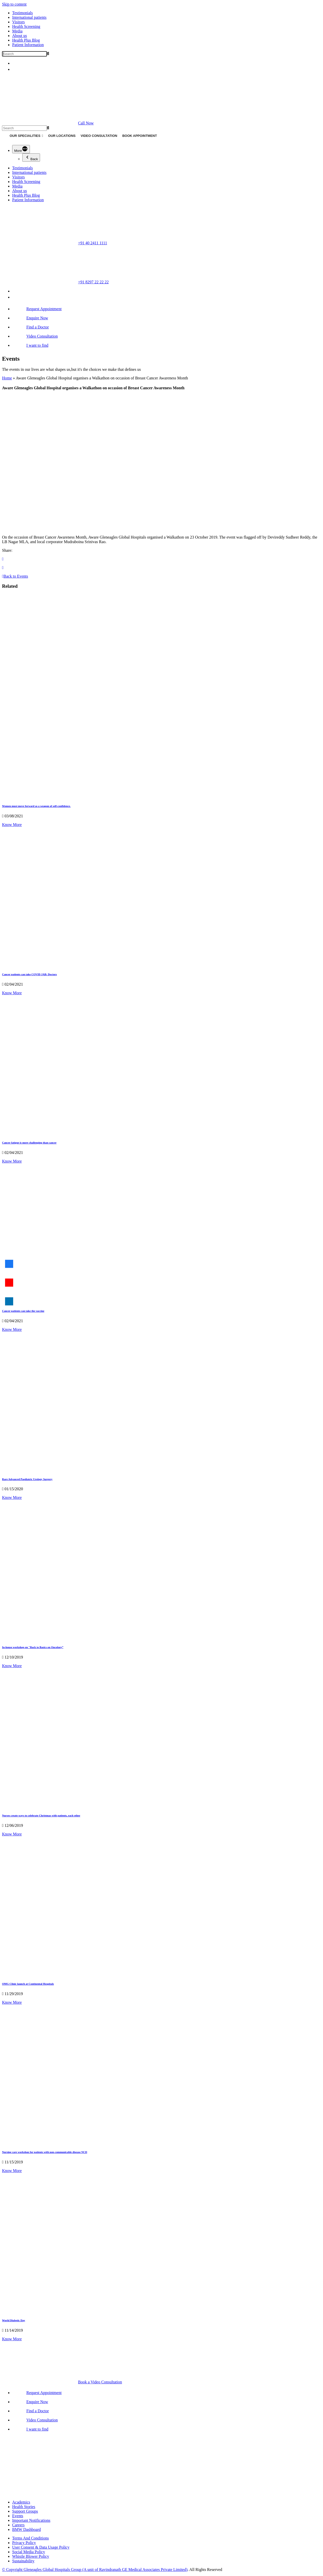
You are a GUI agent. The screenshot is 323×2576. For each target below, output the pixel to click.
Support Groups (25, 2511)
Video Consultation (99, 136)
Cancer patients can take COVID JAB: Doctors (29, 974)
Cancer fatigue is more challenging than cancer (29, 1142)
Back (31, 157)
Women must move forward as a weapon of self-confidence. (36, 805)
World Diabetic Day (13, 2320)
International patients (29, 17)
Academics (21, 2502)
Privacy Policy (24, 2543)
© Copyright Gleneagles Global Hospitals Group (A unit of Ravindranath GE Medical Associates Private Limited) (94, 2569)
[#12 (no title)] (4, 136)
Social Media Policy (28, 2552)
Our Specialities (26, 136)
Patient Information (28, 45)
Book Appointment (139, 136)
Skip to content (14, 4)
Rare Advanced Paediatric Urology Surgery (27, 1479)
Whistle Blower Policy (30, 2556)
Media (17, 31)
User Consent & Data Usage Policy (40, 2547)
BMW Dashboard (26, 2529)
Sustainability (23, 2561)
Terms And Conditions (30, 2538)
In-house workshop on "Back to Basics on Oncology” (32, 1647)
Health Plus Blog (26, 40)
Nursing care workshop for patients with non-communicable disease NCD (44, 2152)
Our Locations (61, 136)
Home (7, 378)
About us (19, 35)
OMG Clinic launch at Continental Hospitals (28, 1983)
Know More (12, 824)
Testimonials (22, 13)
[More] (21, 149)
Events (17, 2516)
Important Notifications (31, 2520)
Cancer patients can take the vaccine (23, 1310)
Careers (18, 2525)
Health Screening (26, 26)
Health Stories (23, 2507)
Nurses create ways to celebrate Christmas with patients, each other (41, 1815)
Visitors (18, 22)
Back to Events (15, 576)
